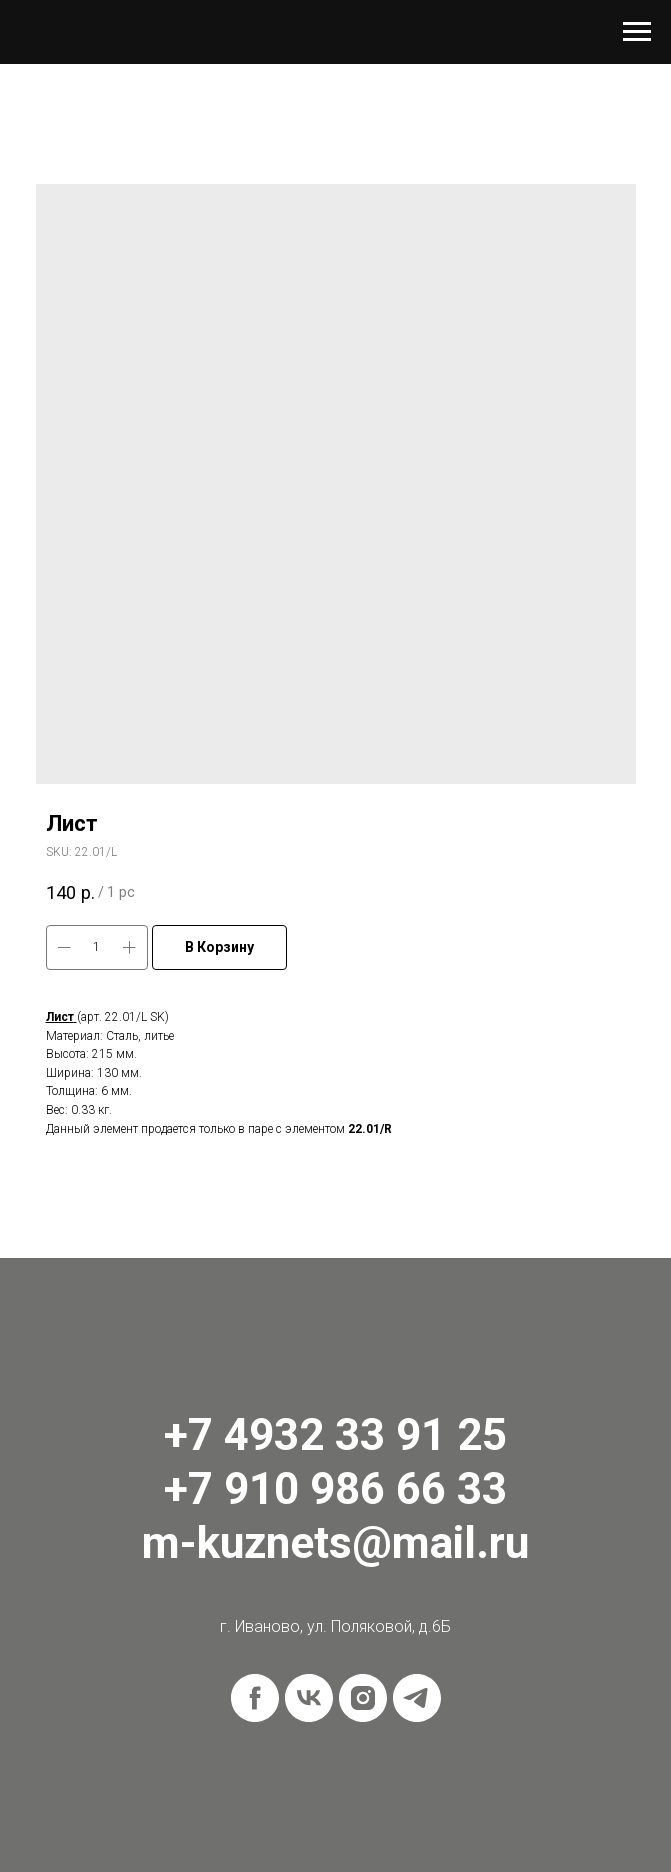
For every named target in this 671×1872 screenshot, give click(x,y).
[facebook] (255, 1698)
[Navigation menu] (637, 32)
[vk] (309, 1698)
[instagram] (363, 1698)
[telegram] (417, 1698)
